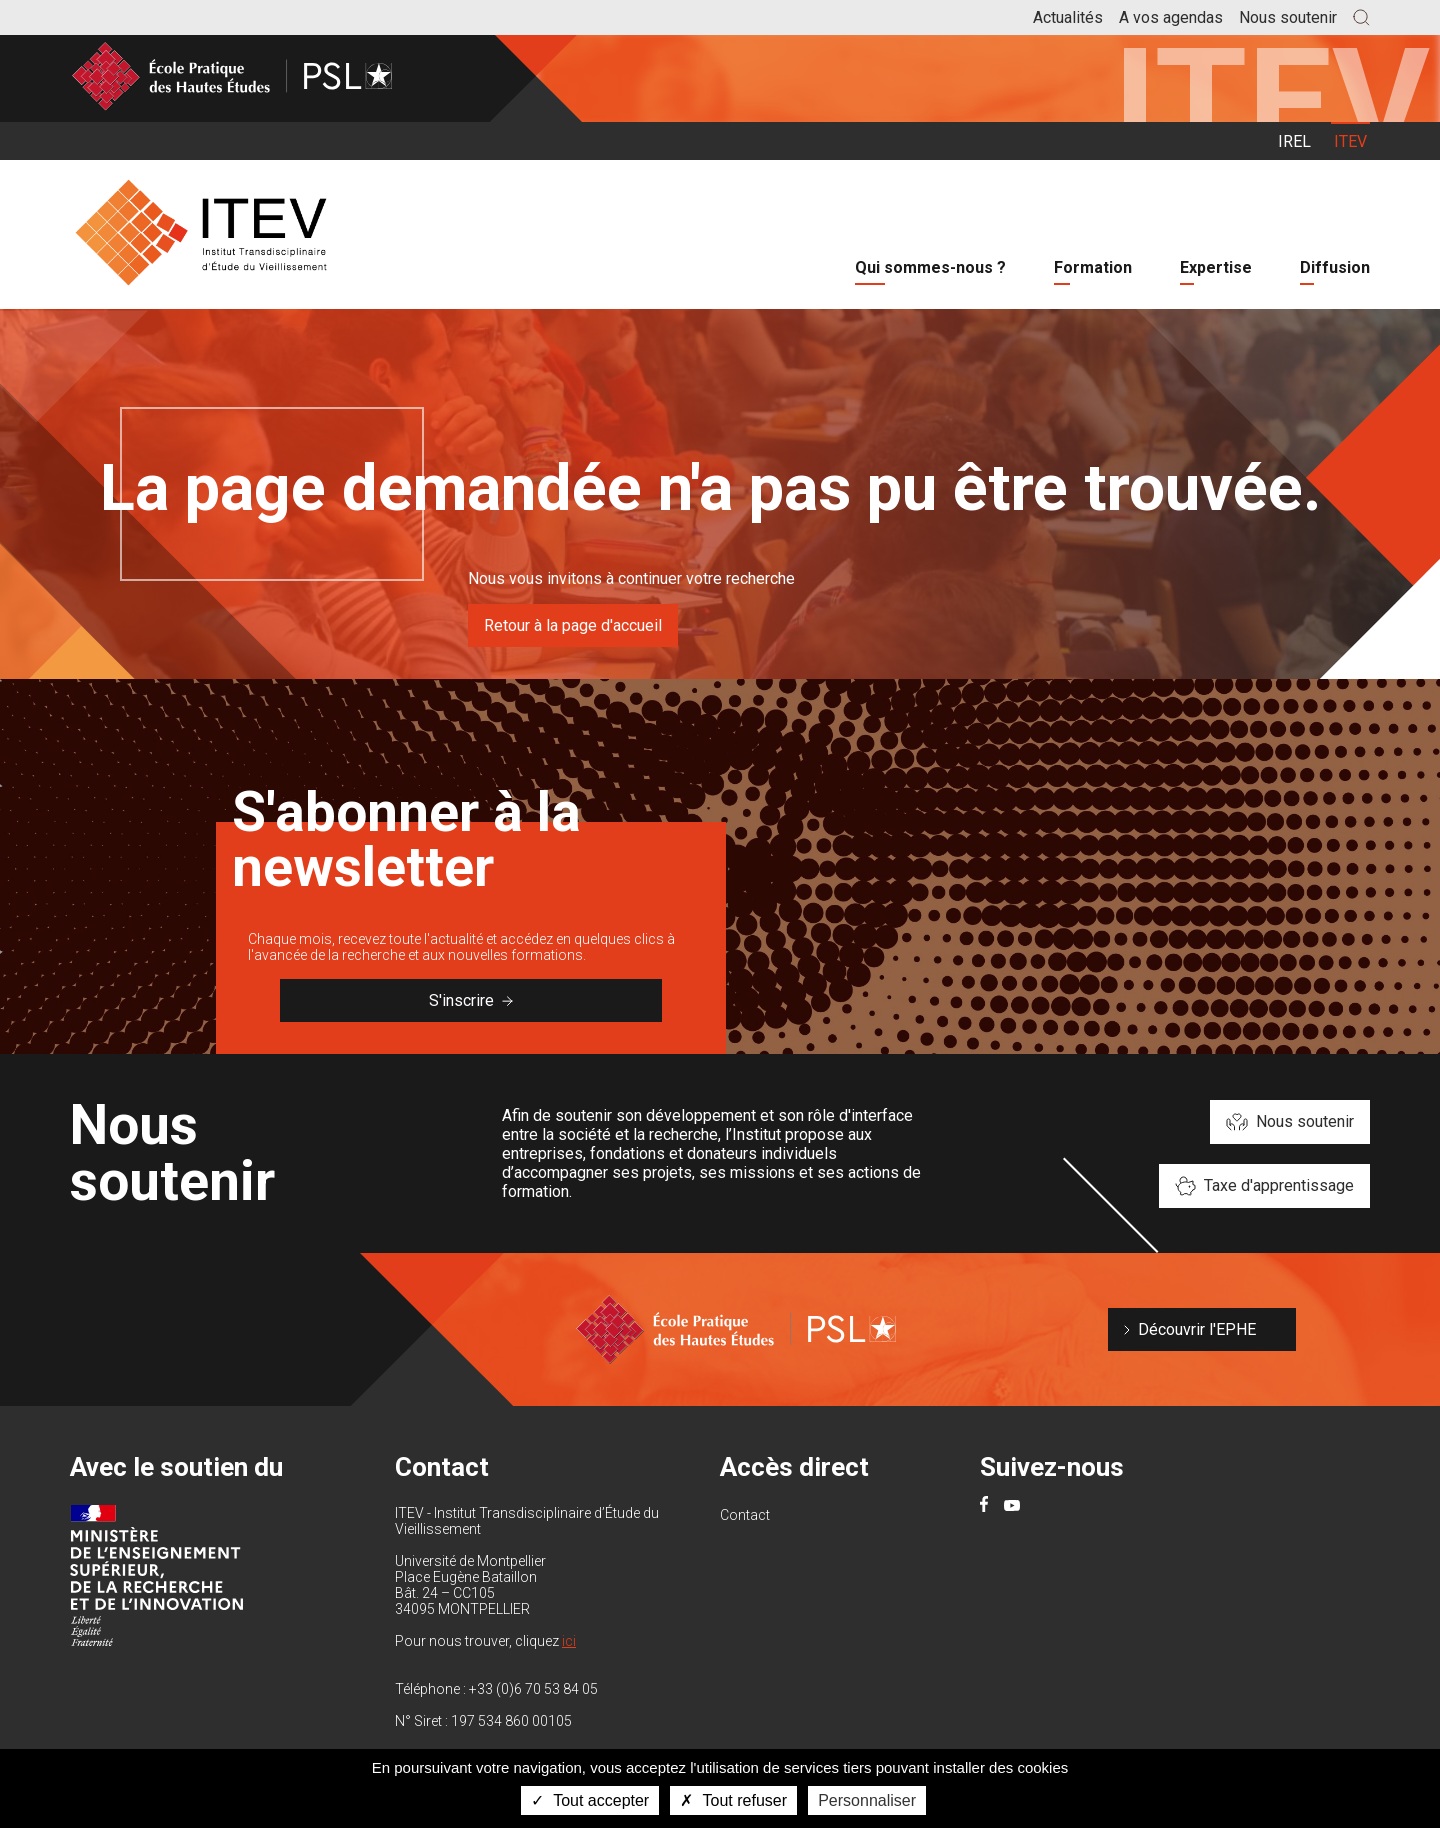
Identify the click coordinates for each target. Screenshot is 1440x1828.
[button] (1361, 17)
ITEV (1350, 141)
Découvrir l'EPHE (1197, 1329)
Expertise (1216, 267)
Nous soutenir (1288, 17)
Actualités (1068, 17)
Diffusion (1335, 267)
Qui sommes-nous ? (930, 267)
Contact (745, 1515)
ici (569, 1641)
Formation (1093, 267)
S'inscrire (471, 1000)
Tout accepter (590, 1800)
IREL (1294, 141)
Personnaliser (867, 1800)
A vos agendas (1171, 17)
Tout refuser (733, 1800)
